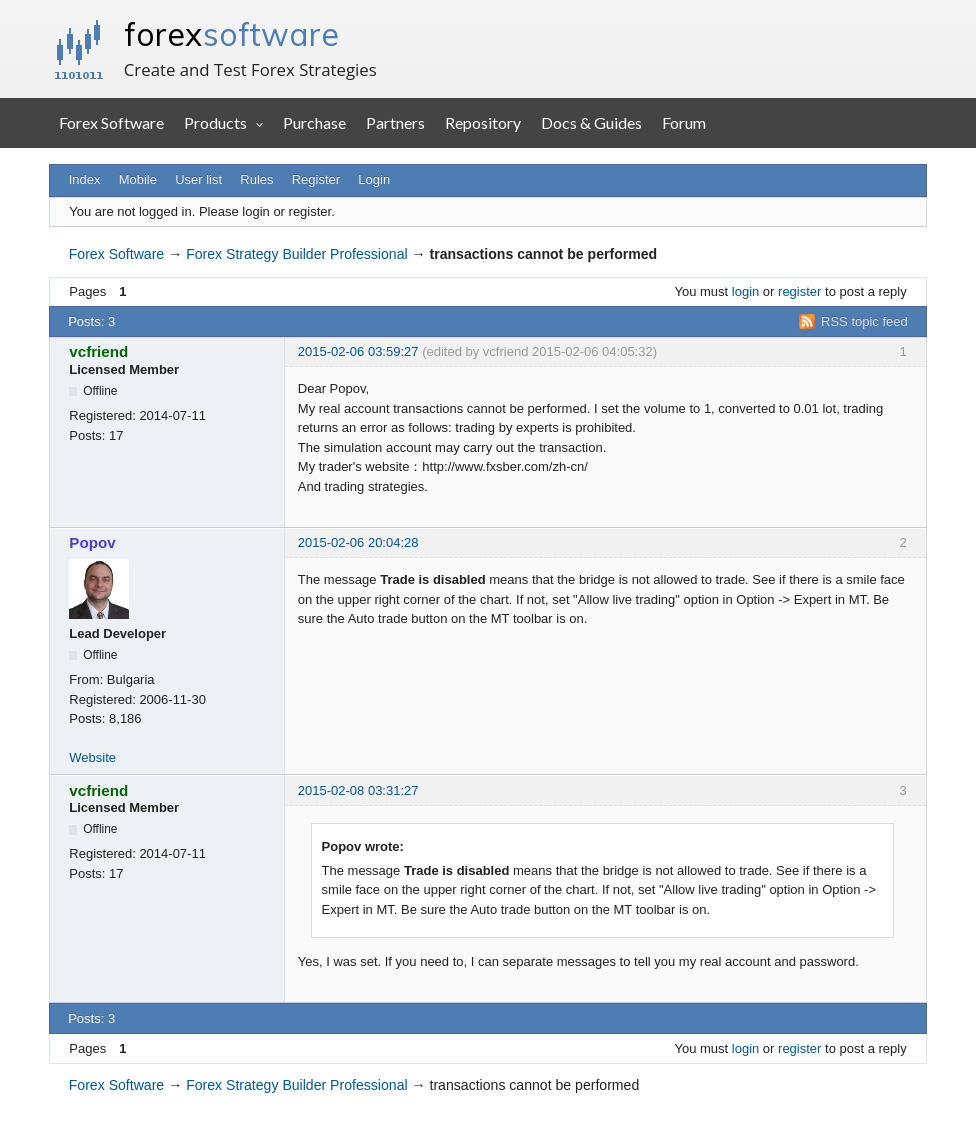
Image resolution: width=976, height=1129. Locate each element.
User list (198, 179)
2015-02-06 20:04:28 (358, 542)
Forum (684, 122)
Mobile (138, 179)
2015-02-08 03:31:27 (358, 790)
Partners (395, 122)
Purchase (314, 122)
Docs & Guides (591, 122)
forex (231, 34)
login (745, 291)
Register (316, 179)
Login (374, 179)
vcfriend (98, 351)
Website (92, 757)
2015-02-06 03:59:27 (358, 351)
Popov (92, 542)
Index (85, 179)
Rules (256, 179)
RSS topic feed (864, 321)
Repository (483, 122)
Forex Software (111, 122)
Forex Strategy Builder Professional (296, 254)
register (799, 291)
